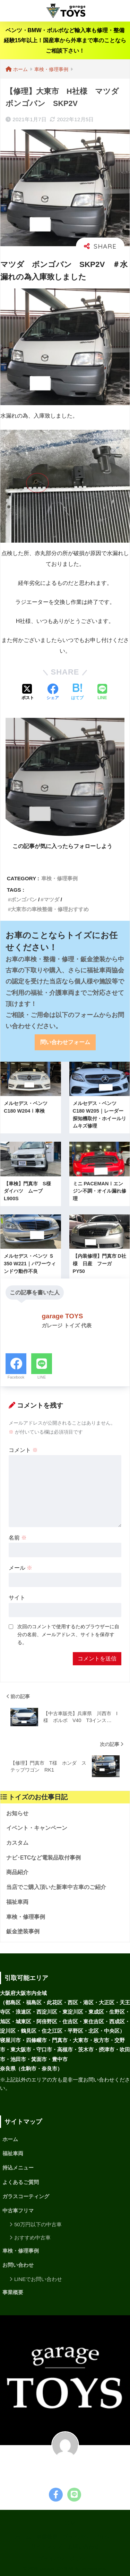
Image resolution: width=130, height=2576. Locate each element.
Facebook (16, 1377)
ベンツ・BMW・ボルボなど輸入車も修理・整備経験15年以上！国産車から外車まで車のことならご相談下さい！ (65, 40)
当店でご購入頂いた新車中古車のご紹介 (56, 1887)
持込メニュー (18, 2168)
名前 (18, 1538)
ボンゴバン (24, 899)
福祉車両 (17, 1902)
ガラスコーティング (25, 2196)
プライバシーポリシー (89, 2537)
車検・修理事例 (59, 878)
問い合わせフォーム (65, 1042)
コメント (23, 1450)
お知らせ (17, 1813)
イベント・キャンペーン (36, 1828)
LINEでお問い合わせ (38, 2279)
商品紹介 (17, 1872)
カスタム (17, 1843)
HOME (65, 2523)
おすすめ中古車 (32, 2237)
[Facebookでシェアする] (52, 692)
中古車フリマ (18, 2210)
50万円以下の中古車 (38, 2224)
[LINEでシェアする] (102, 692)
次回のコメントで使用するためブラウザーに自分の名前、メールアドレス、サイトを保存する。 (68, 1634)
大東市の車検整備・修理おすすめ (50, 909)
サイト (17, 1598)
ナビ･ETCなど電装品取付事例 (43, 1858)
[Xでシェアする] (27, 692)
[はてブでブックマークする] (77, 692)
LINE (41, 1377)
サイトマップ (46, 2546)
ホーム (10, 2139)
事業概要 (12, 2292)
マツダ (51, 899)
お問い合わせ (18, 2265)
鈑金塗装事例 (23, 1931)
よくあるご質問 (20, 2182)
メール (20, 1568)
